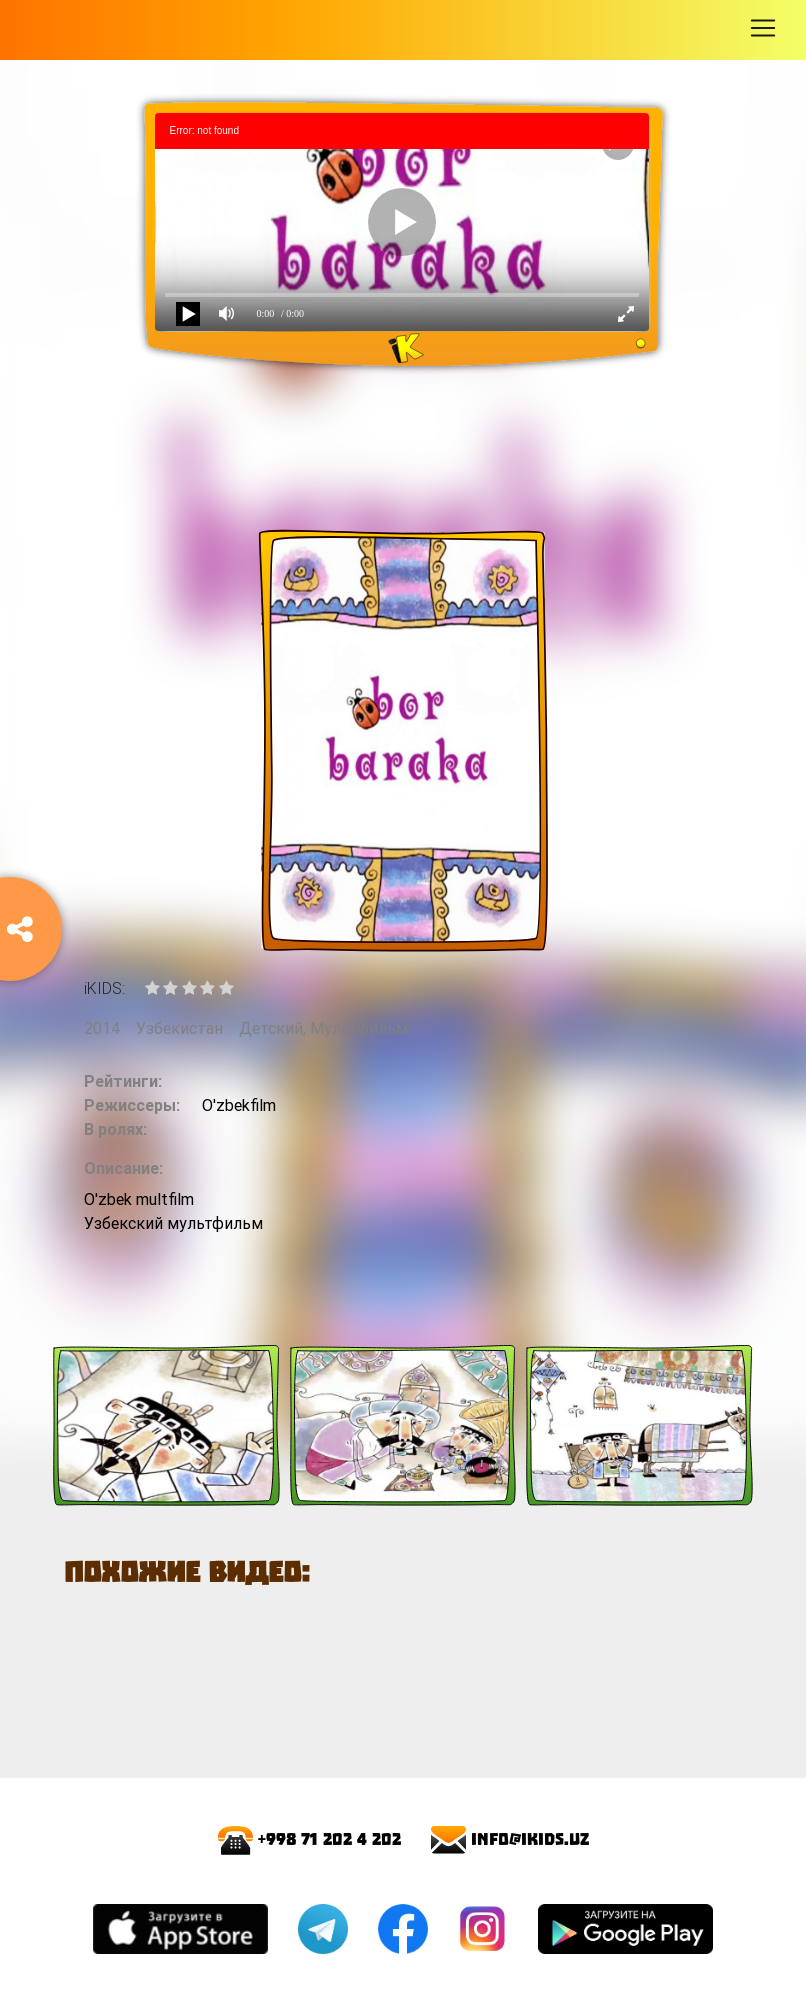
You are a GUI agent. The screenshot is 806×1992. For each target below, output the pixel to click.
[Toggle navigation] (763, 28)
